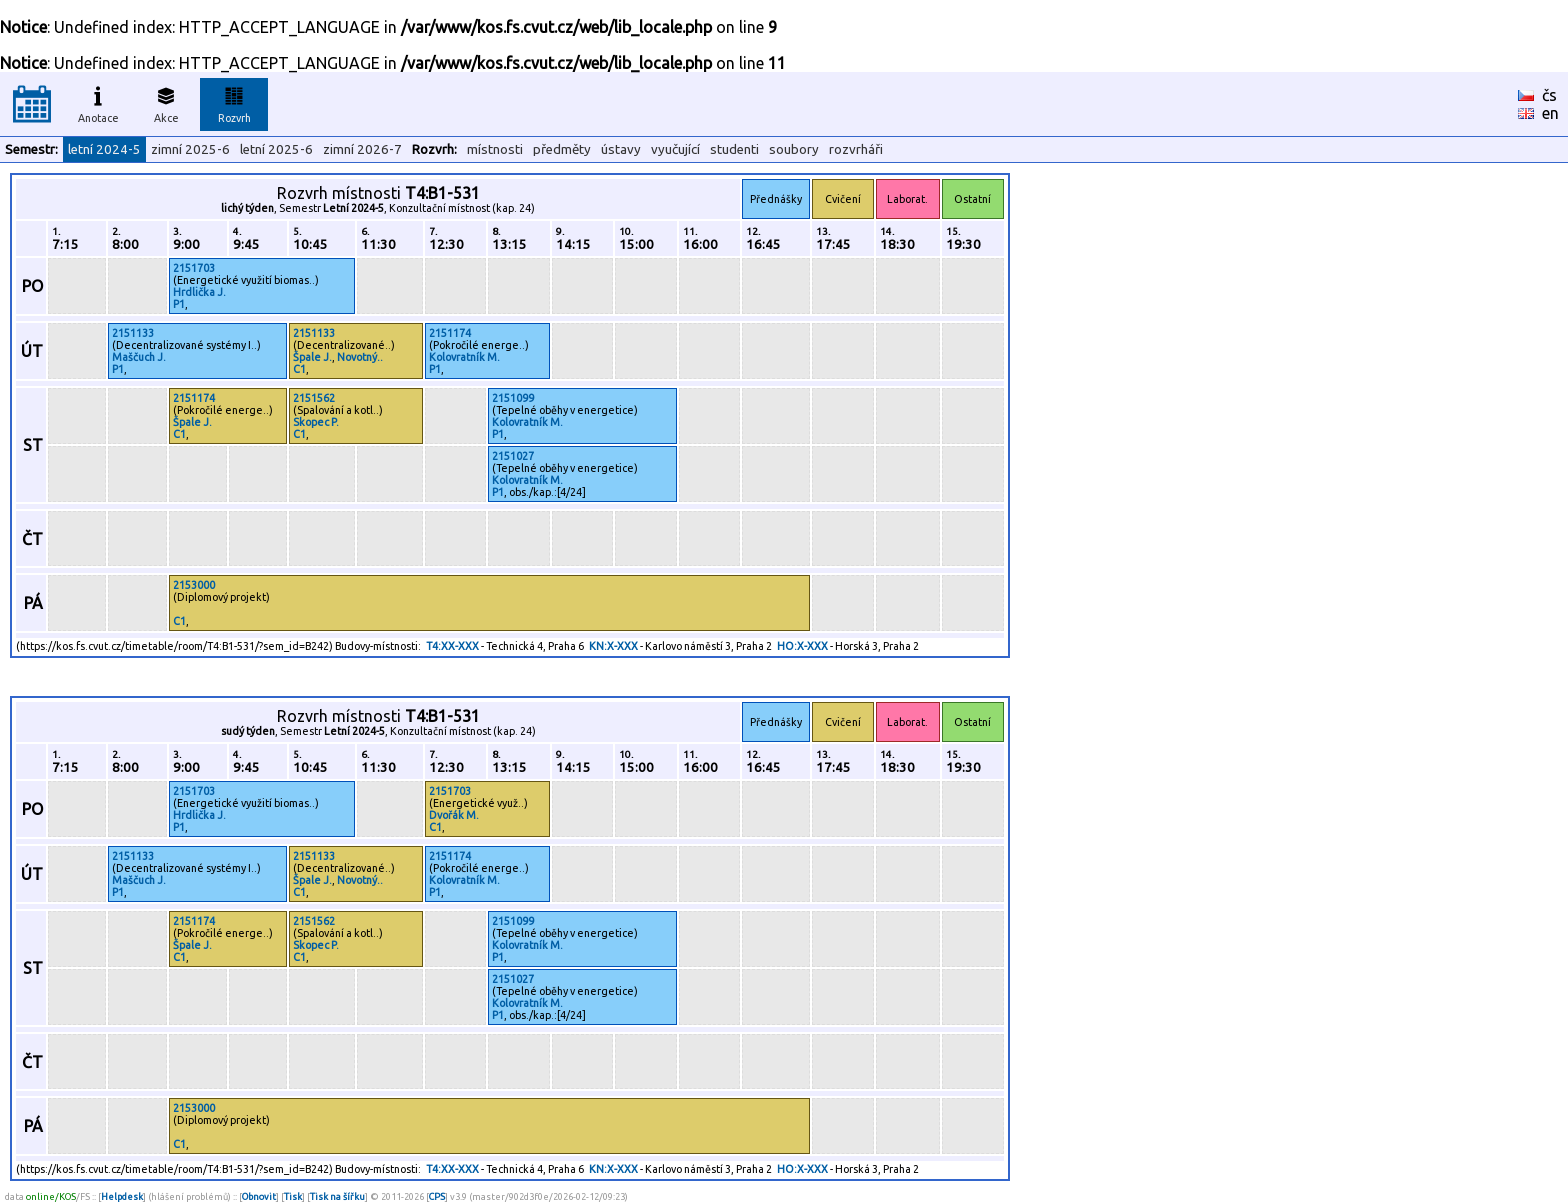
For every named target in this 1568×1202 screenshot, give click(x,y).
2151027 (513, 456)
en (1550, 113)
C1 (299, 369)
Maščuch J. (139, 357)
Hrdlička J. (199, 292)
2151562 (314, 398)
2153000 (194, 585)
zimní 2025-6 (190, 149)
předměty (562, 149)
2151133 (133, 333)
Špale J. (312, 357)
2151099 (513, 398)
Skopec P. (316, 422)
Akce (166, 102)
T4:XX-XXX (452, 646)
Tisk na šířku (337, 1196)
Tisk (293, 1196)
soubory (794, 149)
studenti (734, 149)
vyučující (675, 149)
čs (1549, 95)
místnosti (495, 149)
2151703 (194, 268)
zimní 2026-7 (362, 149)
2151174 (450, 333)
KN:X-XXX (613, 646)
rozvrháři (856, 149)
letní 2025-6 (276, 149)
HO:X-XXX (802, 646)
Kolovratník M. (464, 357)
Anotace (98, 102)
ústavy (621, 149)
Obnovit (259, 1196)
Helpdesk (122, 1196)
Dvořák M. (454, 815)
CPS (437, 1196)
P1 (179, 304)
